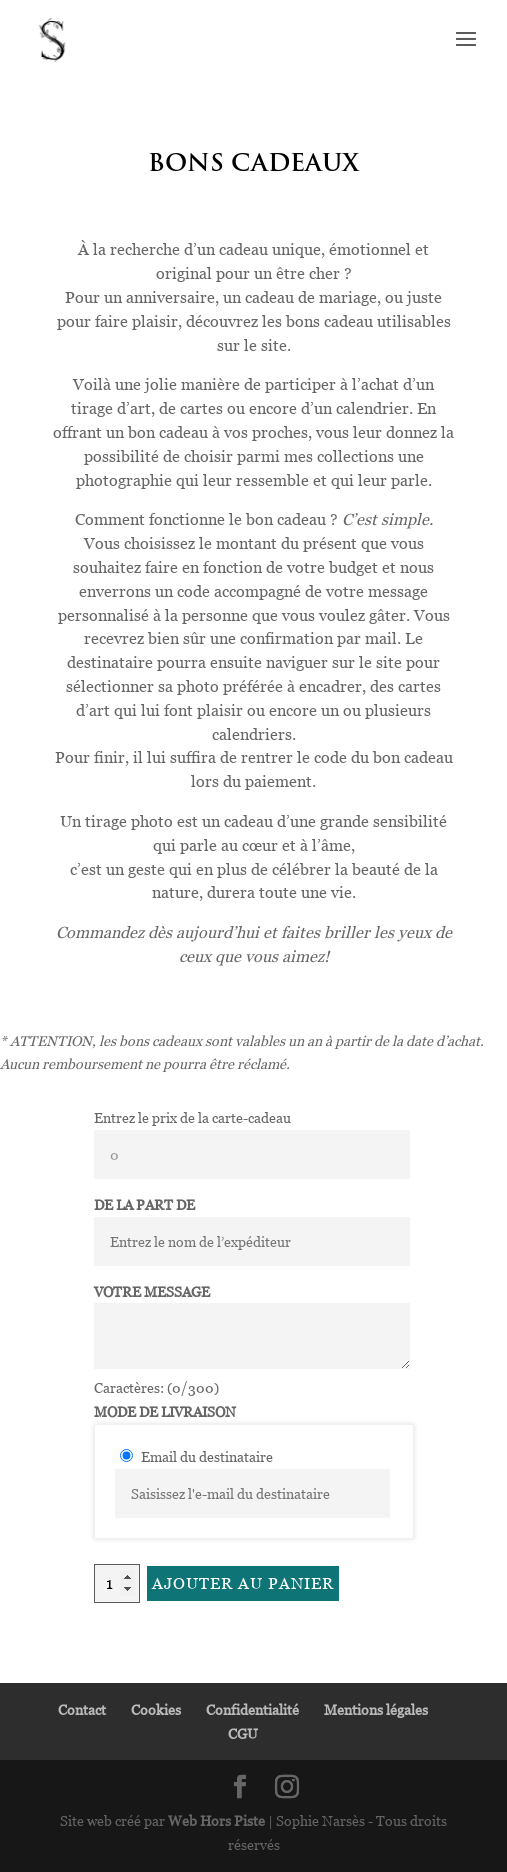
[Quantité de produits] (117, 1583)
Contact (82, 1709)
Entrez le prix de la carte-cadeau (192, 1117)
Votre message (152, 1291)
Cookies (156, 1709)
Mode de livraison (165, 1411)
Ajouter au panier (243, 1583)
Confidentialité (252, 1709)
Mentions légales (376, 1709)
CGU (243, 1733)
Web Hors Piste (216, 1820)
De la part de (144, 1204)
